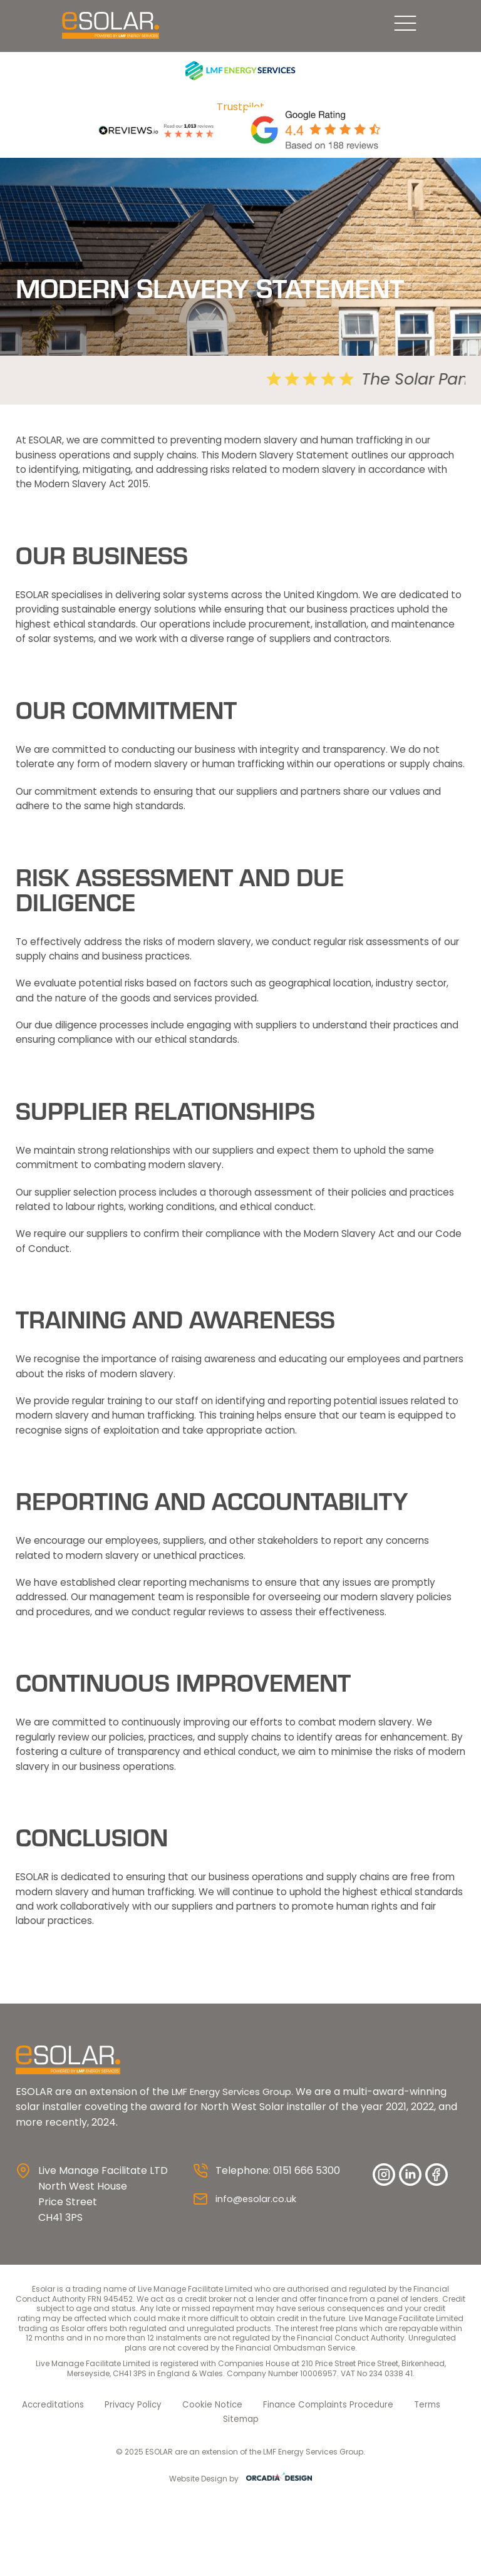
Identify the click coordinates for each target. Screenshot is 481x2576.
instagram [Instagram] (384, 2263)
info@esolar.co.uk (258, 2287)
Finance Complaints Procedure (303, 2492)
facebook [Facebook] (436, 2263)
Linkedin (410, 2263)
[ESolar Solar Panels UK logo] (64, 30)
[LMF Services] (240, 79)
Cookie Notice (197, 2492)
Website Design (198, 2551)
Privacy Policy (124, 2492)
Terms (394, 2492)
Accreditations (50, 2492)
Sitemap (443, 2492)
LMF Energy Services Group (238, 2179)
